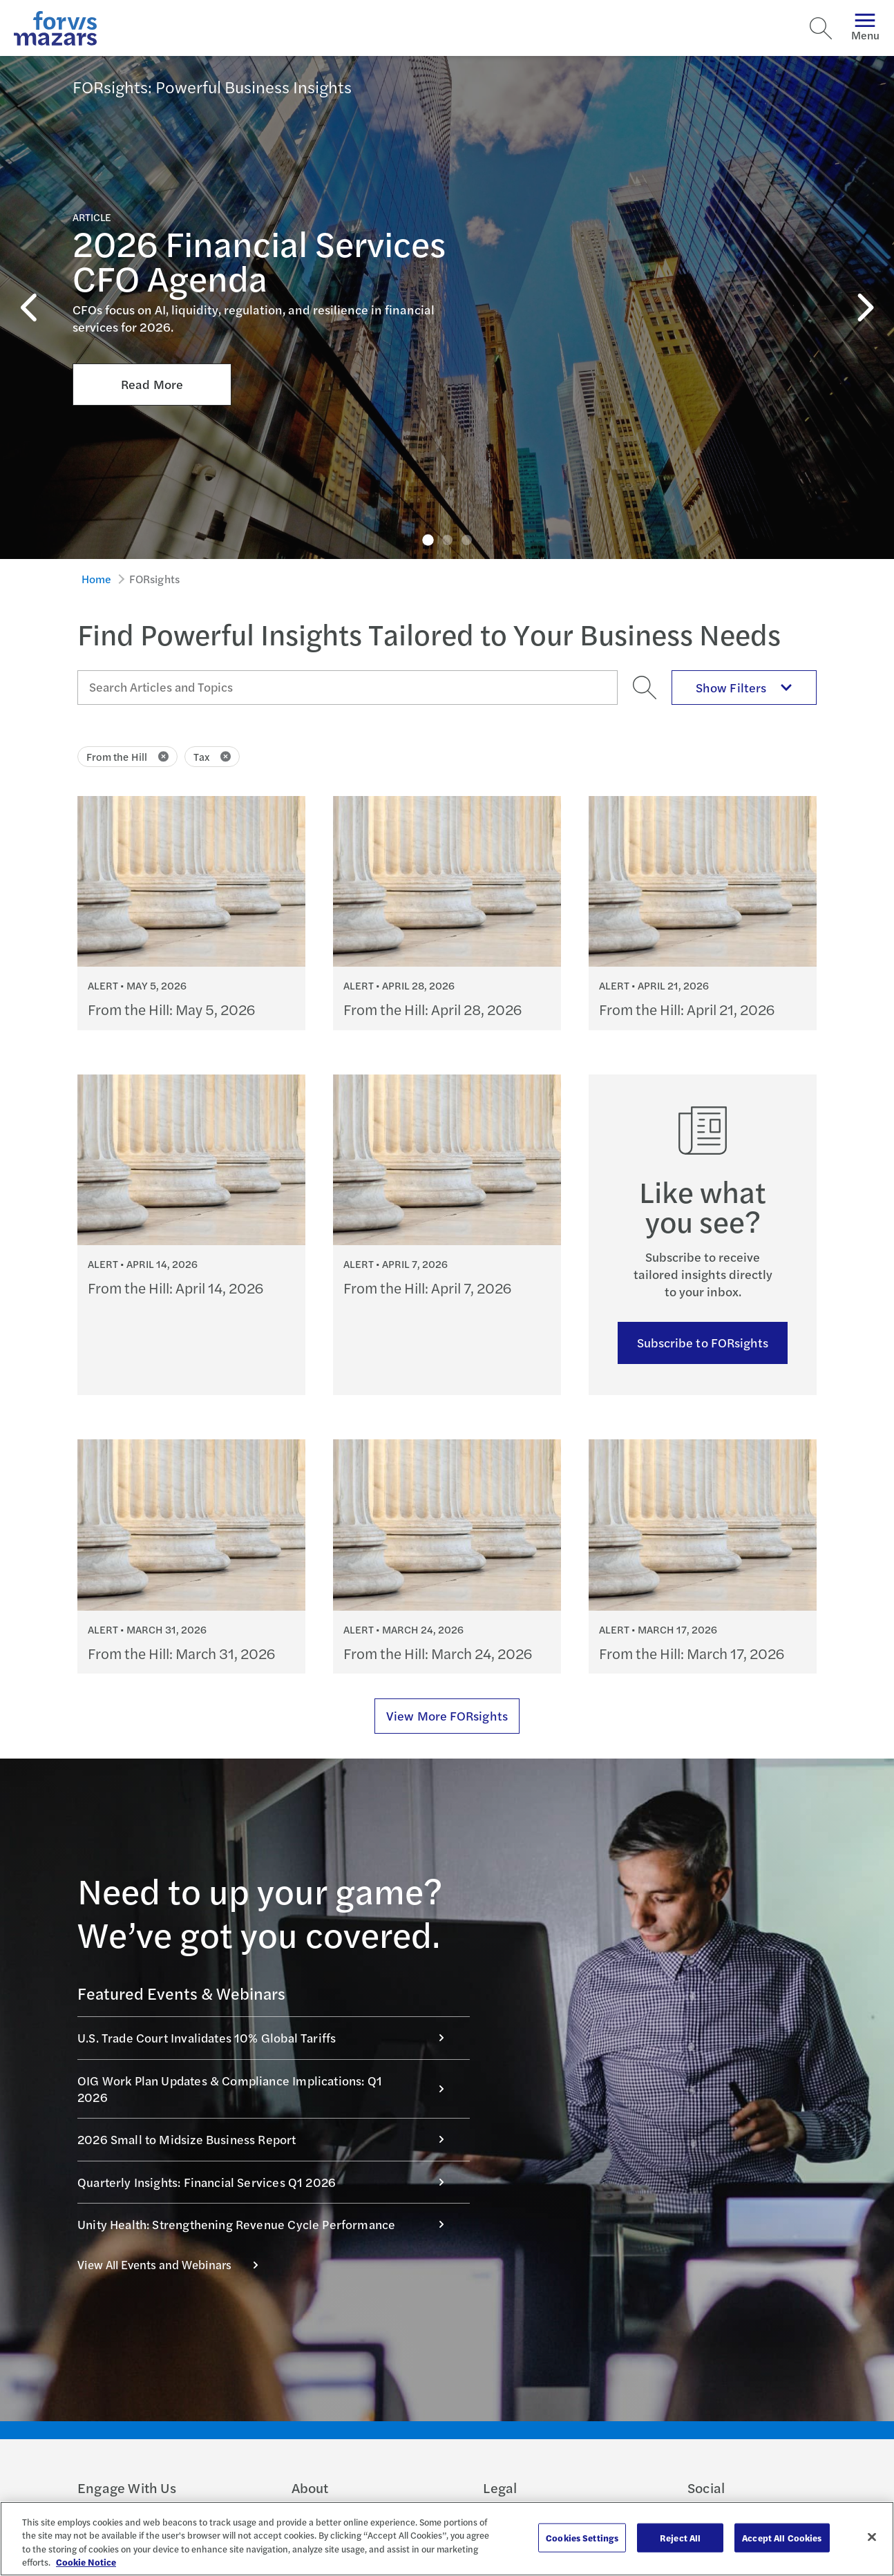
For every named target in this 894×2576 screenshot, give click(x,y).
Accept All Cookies (781, 2537)
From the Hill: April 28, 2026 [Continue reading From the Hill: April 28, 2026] (432, 1009)
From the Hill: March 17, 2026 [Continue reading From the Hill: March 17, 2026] (691, 1653)
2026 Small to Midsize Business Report (268, 2139)
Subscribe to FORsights (703, 1342)
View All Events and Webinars (175, 2264)
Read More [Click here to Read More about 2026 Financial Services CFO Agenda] (152, 294)
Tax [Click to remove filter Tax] (212, 756)
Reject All (680, 2537)
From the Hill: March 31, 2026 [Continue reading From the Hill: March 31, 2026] (181, 1653)
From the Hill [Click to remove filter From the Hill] (127, 756)
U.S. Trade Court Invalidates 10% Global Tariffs (268, 2037)
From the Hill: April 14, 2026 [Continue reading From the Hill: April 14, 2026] (175, 1288)
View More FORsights (447, 1715)
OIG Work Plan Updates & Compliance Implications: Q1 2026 (268, 2088)
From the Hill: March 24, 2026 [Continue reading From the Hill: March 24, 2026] (437, 1653)
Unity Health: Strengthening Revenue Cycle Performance (268, 2224)
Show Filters (744, 687)
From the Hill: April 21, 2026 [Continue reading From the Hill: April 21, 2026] (686, 1009)
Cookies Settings (582, 2537)
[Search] (820, 28)
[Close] (872, 2536)
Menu (865, 28)
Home (97, 579)
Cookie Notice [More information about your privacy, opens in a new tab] (86, 2561)
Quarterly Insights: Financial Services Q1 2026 (268, 2181)
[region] (447, 2538)
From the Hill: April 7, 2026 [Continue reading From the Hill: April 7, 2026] (427, 1288)
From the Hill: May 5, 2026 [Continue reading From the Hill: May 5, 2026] (171, 1009)
